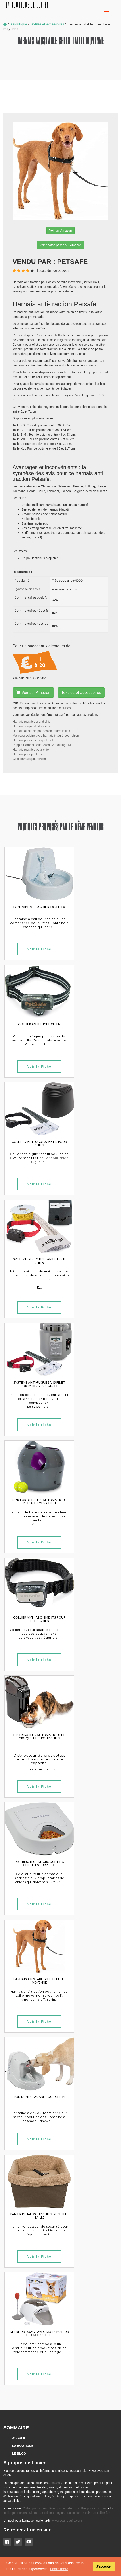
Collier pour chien (35, 2508)
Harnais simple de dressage (32, 726)
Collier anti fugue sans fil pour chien (39, 1143)
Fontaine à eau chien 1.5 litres (39, 906)
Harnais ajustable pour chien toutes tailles (41, 731)
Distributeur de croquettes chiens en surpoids (39, 1863)
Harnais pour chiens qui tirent (33, 740)
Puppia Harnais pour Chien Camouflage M (42, 745)
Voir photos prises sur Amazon (60, 245)
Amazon (54, 2483)
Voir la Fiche (39, 949)
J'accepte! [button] (104, 2566)
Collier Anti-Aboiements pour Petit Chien (39, 1619)
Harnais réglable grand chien (32, 721)
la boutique (18, 24)
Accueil (19, 2438)
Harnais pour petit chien (29, 754)
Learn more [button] (59, 2569)
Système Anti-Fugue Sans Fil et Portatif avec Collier (39, 1384)
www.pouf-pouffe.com (67, 2520)
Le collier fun (101, 2513)
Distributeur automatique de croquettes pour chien (39, 1736)
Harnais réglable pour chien (31, 749)
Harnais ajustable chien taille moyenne (39, 1980)
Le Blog (19, 2453)
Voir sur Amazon (60, 230)
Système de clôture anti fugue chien (39, 1260)
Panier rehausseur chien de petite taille (39, 2215)
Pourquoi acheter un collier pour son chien (78, 2508)
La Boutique (22, 2445)
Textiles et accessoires (47, 24)
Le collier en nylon (52, 2513)
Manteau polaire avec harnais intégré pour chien (46, 735)
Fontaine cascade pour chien (39, 2096)
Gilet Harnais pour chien (29, 759)
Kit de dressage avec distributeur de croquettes (39, 2333)
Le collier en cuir (78, 2513)
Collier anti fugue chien (39, 1024)
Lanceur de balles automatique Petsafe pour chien (39, 1501)
